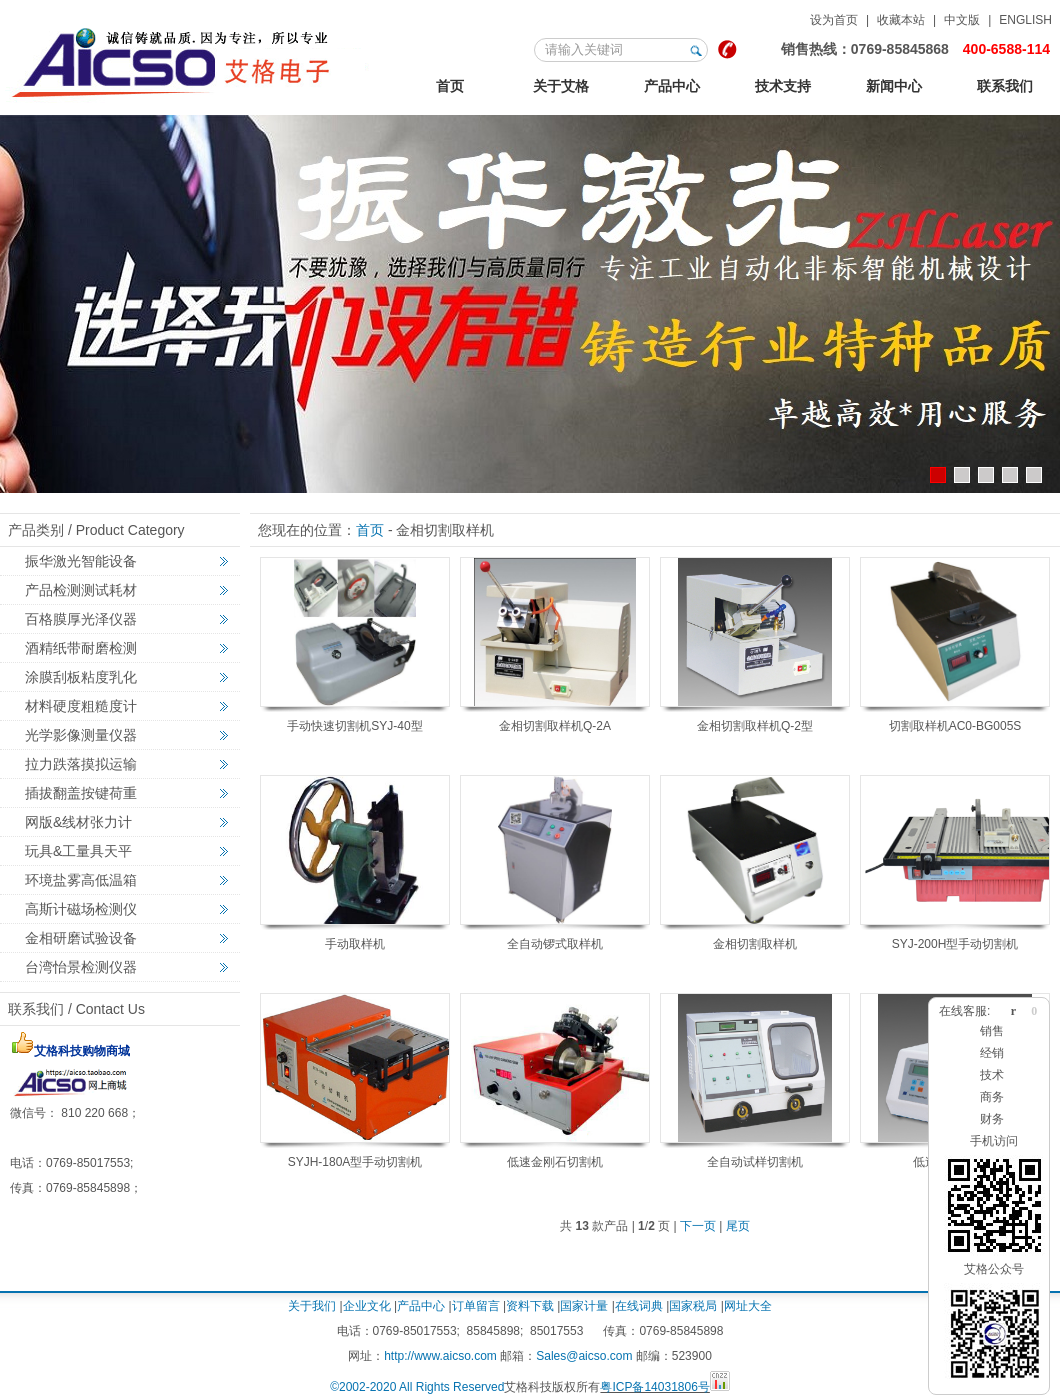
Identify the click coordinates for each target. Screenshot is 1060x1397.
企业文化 (367, 1306)
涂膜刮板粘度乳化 (81, 677)
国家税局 (693, 1306)
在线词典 (639, 1306)
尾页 (738, 1226)
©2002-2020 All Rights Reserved (417, 1387)
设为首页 (834, 20)
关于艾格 (561, 86)
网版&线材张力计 (78, 822)
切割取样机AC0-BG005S (955, 726)
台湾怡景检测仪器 (81, 967)
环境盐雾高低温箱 (81, 880)
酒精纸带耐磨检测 (81, 648)
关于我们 (312, 1306)
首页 (450, 86)
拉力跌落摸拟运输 (81, 764)
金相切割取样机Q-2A (555, 726)
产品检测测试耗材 (81, 590)
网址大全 (748, 1306)
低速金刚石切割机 (555, 1162)
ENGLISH (1025, 20)
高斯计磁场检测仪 (81, 909)
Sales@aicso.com (584, 1356)
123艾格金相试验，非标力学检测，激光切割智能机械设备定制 (189, 59)
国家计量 (584, 1306)
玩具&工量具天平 (78, 851)
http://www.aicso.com (440, 1356)
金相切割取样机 (755, 944)
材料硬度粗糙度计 (81, 706)
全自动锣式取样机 (555, 944)
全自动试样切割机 (755, 1162)
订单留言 (476, 1306)
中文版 (962, 20)
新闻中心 (894, 86)
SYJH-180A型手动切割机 (355, 1162)
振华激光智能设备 (81, 561)
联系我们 (1005, 86)
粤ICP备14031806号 (654, 1387)
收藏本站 (901, 20)
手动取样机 (355, 944)
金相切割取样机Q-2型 (755, 726)
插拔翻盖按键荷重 (81, 793)
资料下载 (530, 1306)
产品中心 (672, 86)
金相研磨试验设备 (81, 938)
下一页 (698, 1226)
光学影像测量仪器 (81, 735)
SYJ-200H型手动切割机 (955, 944)
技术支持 (783, 86)
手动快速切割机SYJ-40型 (354, 726)
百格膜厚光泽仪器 (81, 619)
